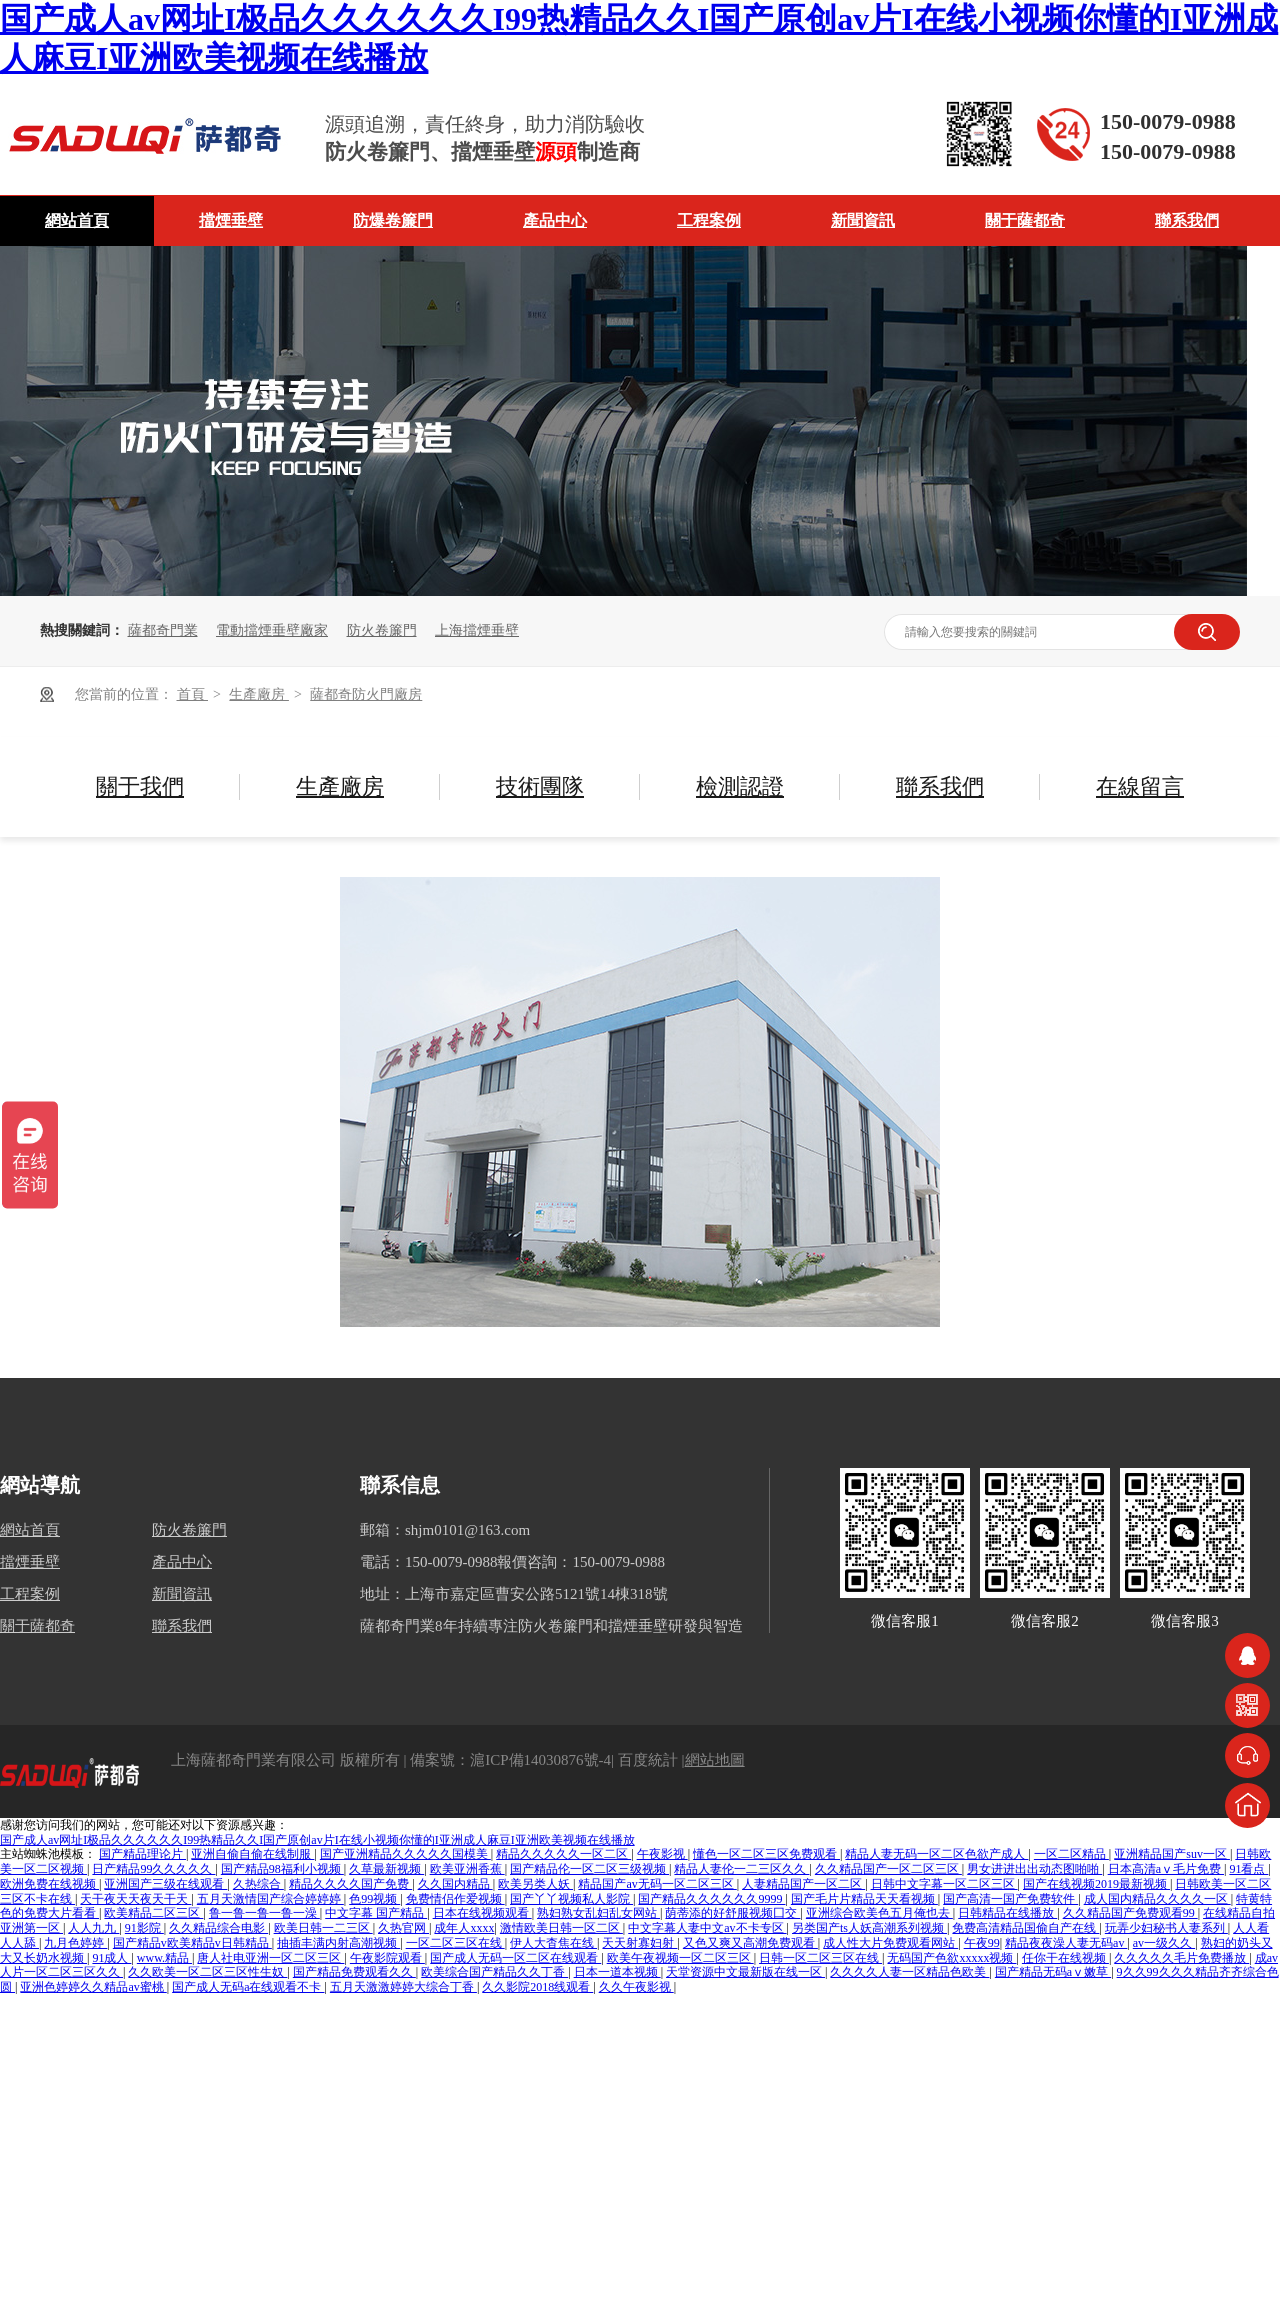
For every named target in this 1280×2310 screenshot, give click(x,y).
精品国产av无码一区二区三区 (657, 1884)
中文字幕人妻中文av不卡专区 (707, 1928)
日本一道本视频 (617, 1972)
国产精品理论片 (142, 1854)
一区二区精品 (1071, 1854)
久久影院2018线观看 (537, 1987)
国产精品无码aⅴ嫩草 (1053, 1972)
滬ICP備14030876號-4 (540, 1760)
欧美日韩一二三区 (323, 1928)
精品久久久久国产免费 (350, 1884)
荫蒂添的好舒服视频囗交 (732, 1913)
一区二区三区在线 (455, 1943)
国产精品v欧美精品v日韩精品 (192, 1943)
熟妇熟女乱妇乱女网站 (598, 1913)
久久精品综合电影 (218, 1928)
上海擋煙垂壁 (477, 630)
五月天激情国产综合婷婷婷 (270, 1899)
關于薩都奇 (1025, 220)
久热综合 (258, 1884)
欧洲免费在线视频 (49, 1884)
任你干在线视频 (1065, 1958)
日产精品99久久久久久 (153, 1869)
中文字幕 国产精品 (376, 1913)
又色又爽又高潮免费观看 (750, 1943)
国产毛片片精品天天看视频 (864, 1899)
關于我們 (140, 786)
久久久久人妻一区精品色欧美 (909, 1972)
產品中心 (555, 220)
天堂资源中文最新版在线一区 (745, 1972)
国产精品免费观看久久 (354, 1972)
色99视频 (374, 1899)
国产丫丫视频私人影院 (571, 1899)
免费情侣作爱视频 (455, 1899)
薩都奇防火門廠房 (366, 694)
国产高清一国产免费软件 (1010, 1899)
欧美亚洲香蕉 (467, 1869)
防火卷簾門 (382, 630)
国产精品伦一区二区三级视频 (589, 1869)
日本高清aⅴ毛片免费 (1166, 1869)
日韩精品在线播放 (1007, 1913)
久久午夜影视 (636, 1987)
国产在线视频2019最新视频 (1096, 1884)
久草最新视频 (386, 1869)
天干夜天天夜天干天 (135, 1899)
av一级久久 (1164, 1943)
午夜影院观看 (387, 1958)
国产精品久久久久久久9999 (711, 1899)
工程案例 (709, 220)
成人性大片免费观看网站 (890, 1943)
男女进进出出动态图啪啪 (1034, 1869)
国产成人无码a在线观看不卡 (248, 1987)
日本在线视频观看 (482, 1913)
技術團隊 (540, 786)
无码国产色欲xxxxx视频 (951, 1958)
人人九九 (93, 1928)
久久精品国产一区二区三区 (888, 1869)
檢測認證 (740, 786)
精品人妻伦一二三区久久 (741, 1869)
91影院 (144, 1928)
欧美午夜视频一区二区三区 (680, 1958)
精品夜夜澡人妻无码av (1066, 1943)
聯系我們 (1187, 220)
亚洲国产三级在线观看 (165, 1884)
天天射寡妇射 (639, 1943)
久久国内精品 (455, 1884)
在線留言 (1140, 786)
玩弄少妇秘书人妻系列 (1166, 1928)
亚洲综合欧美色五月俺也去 (879, 1913)
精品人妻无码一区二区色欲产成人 (936, 1854)
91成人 (111, 1958)
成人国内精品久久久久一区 (1157, 1899)
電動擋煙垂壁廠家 (272, 630)
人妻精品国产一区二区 (803, 1884)
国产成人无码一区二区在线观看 (515, 1958)
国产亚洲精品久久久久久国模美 (405, 1854)
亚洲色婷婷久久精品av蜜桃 (93, 1987)
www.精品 (164, 1958)
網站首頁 (77, 220)
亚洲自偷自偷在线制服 (252, 1854)
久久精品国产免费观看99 (1130, 1913)
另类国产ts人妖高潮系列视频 (869, 1928)
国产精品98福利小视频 (282, 1869)
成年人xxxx (464, 1928)
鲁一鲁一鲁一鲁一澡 (264, 1913)
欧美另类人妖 (535, 1884)
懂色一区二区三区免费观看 (766, 1854)
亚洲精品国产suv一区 (1172, 1854)
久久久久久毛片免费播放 (1181, 1958)
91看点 (1248, 1869)
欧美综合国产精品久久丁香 (494, 1972)
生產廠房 (259, 694)
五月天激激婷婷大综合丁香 (403, 1987)
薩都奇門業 (163, 630)
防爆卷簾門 (393, 220)
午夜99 (982, 1943)
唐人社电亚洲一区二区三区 (270, 1958)
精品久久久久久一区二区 (563, 1854)
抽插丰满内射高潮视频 (338, 1943)
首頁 (193, 694)
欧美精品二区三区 (153, 1913)
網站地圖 (715, 1760)
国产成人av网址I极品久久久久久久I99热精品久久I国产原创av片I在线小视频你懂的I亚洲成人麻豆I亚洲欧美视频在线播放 (317, 1840)
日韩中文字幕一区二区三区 (944, 1884)
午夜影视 (662, 1854)
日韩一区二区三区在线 (820, 1958)
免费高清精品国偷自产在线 (1025, 1928)
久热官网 (403, 1928)
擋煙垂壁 (231, 220)
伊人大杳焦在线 (553, 1943)
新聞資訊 (863, 220)
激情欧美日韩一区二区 (561, 1928)
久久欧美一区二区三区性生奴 (207, 1972)
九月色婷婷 (75, 1943)
